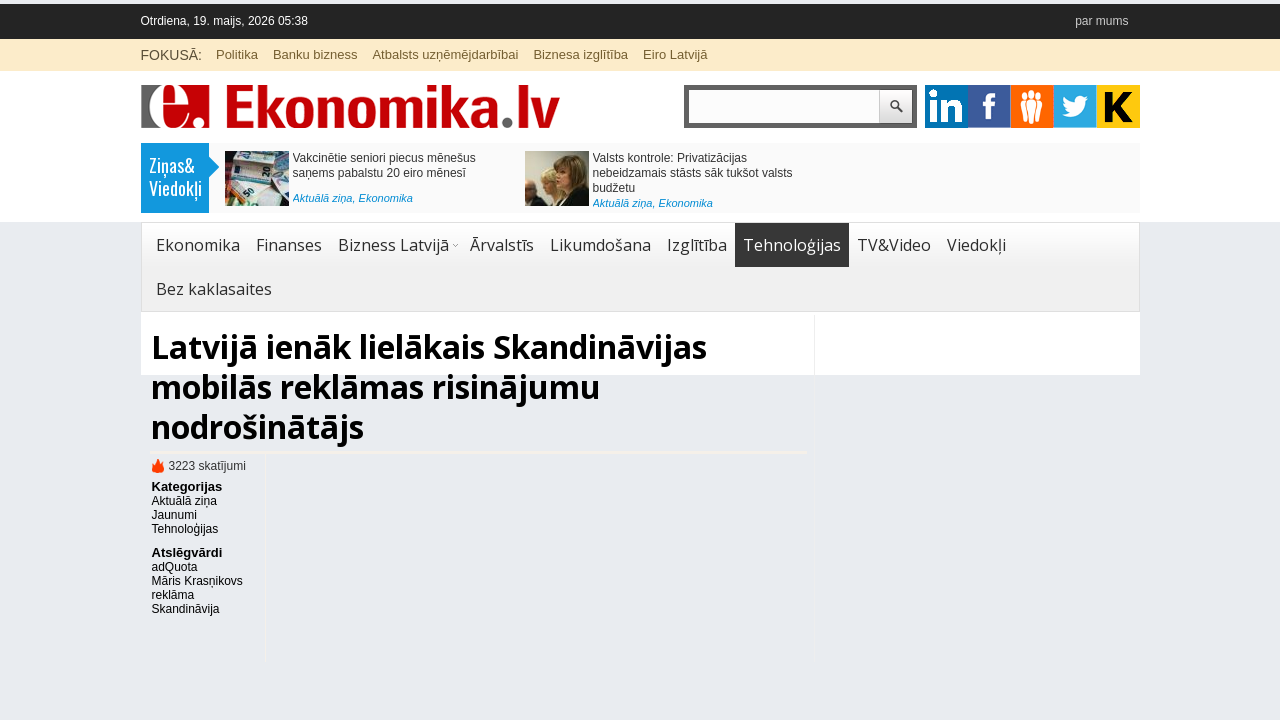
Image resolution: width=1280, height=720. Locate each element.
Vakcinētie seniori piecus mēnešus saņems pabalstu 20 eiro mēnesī (384, 165)
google (946, 106)
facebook (989, 106)
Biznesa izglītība (580, 54)
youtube (1118, 106)
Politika (237, 54)
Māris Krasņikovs (197, 581)
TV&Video (894, 245)
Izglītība (697, 245)
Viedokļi (976, 245)
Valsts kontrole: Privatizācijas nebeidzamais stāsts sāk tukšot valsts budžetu (693, 173)
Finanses (289, 245)
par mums (1101, 21)
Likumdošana (600, 245)
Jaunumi (174, 515)
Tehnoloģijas (792, 245)
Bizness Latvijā (393, 245)
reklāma (173, 595)
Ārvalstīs (502, 245)
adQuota (175, 567)
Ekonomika (386, 198)
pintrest (1032, 106)
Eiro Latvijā (675, 54)
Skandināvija (186, 609)
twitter (1075, 106)
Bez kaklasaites (214, 289)
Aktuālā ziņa (323, 198)
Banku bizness (315, 54)
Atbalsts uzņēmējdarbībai (445, 54)
